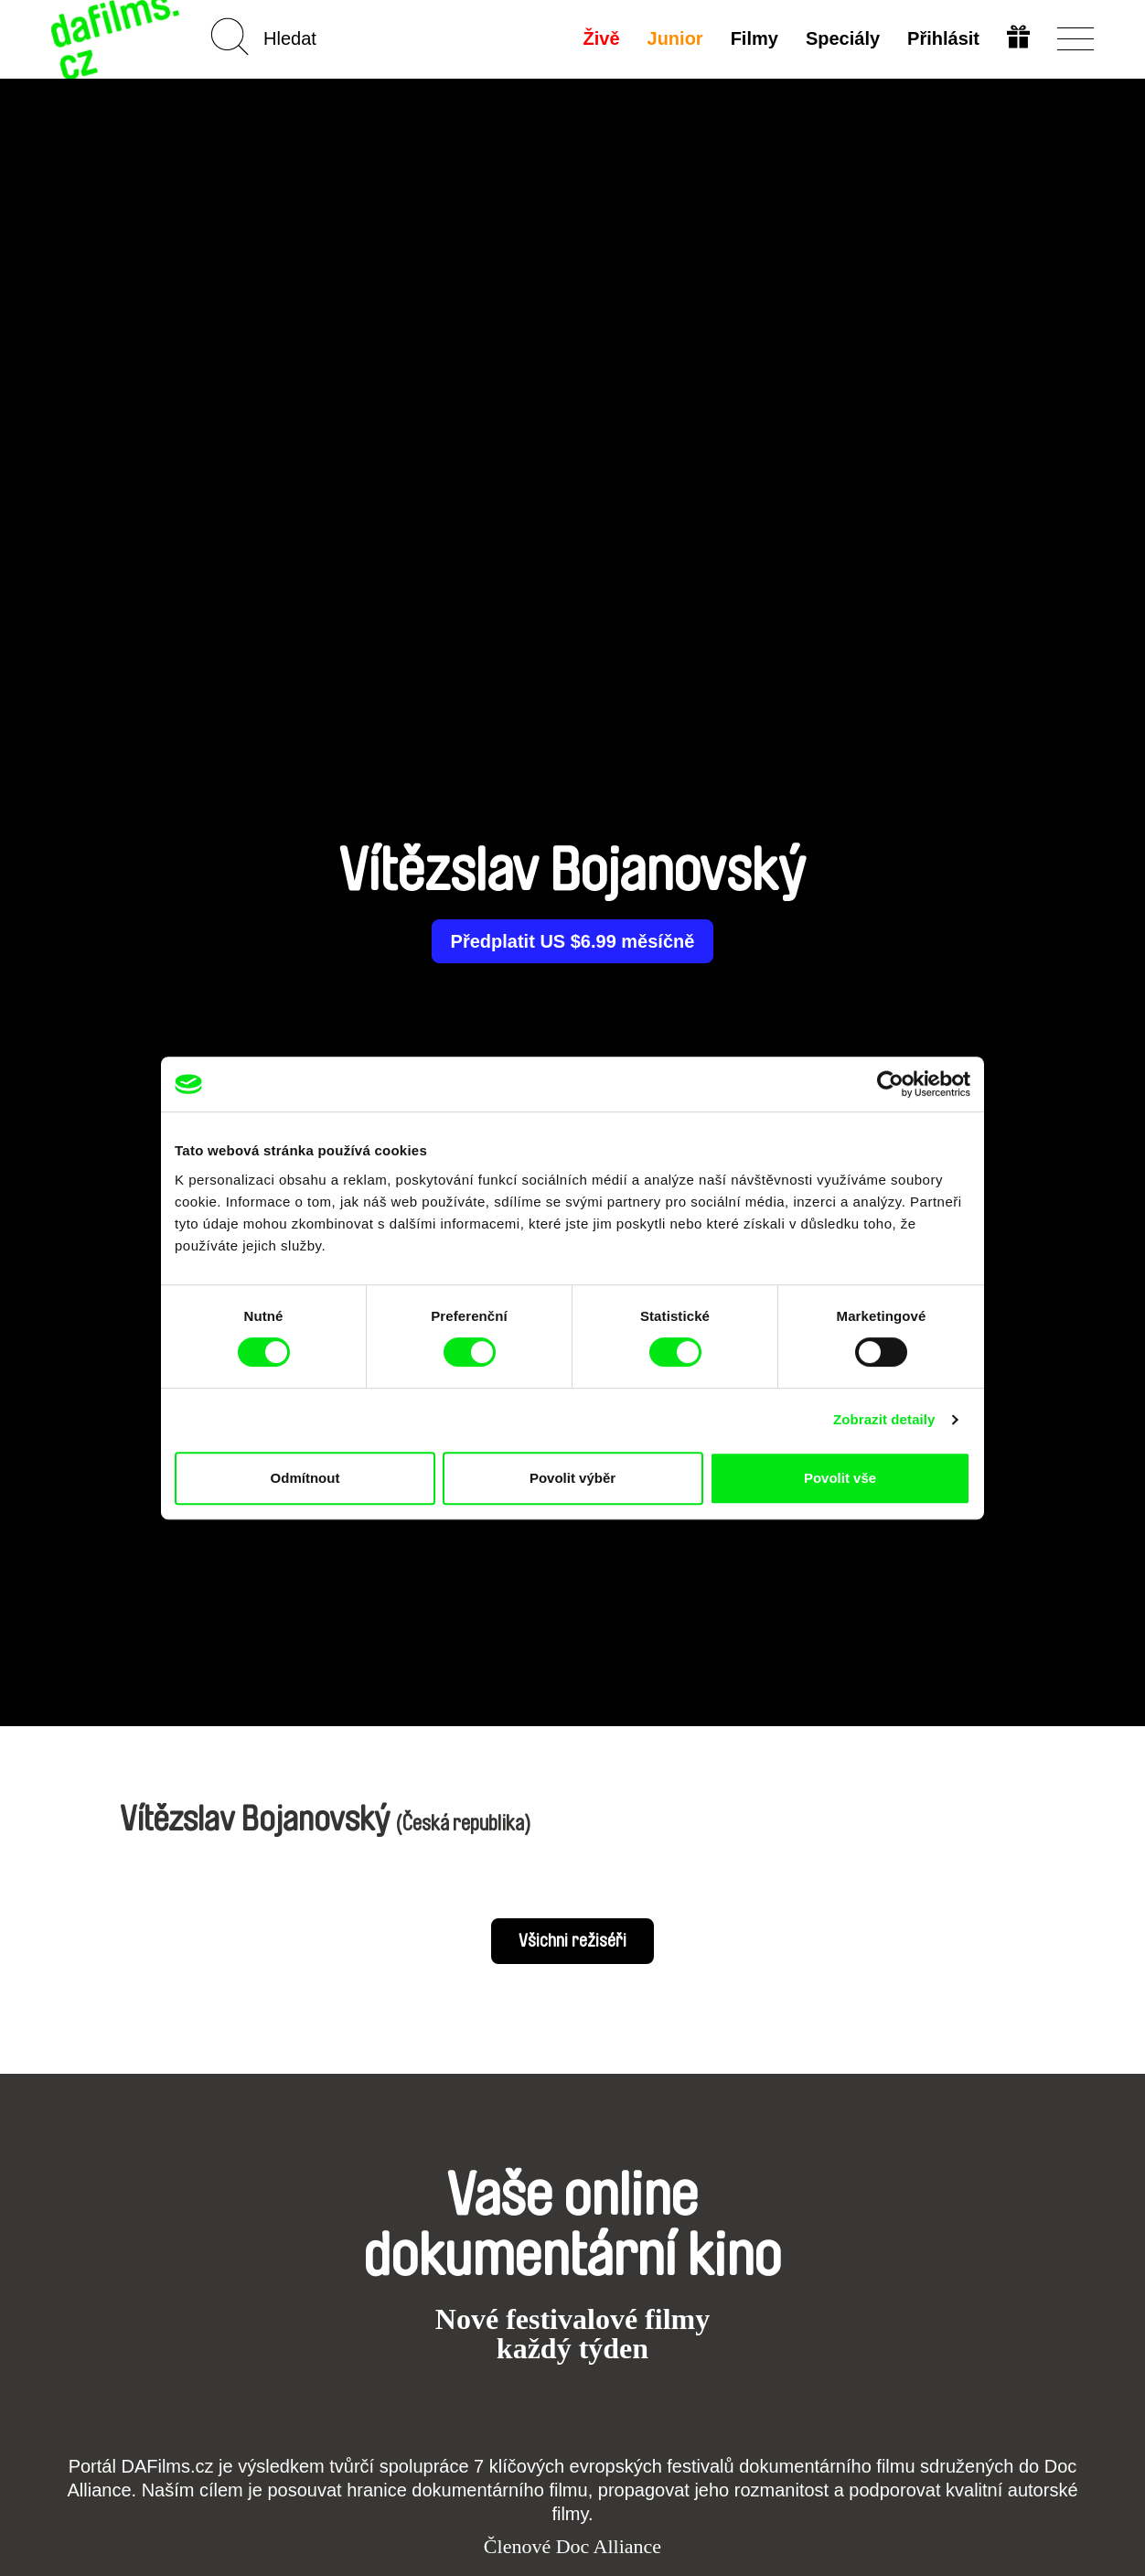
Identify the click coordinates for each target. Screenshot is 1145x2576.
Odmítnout (305, 1478)
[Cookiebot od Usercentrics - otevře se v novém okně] (890, 1084)
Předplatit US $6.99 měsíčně (573, 941)
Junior (675, 38)
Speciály (843, 38)
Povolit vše (840, 1478)
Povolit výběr (572, 1478)
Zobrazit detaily (884, 1419)
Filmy (754, 38)
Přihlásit (943, 38)
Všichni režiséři (572, 1941)
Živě (601, 38)
